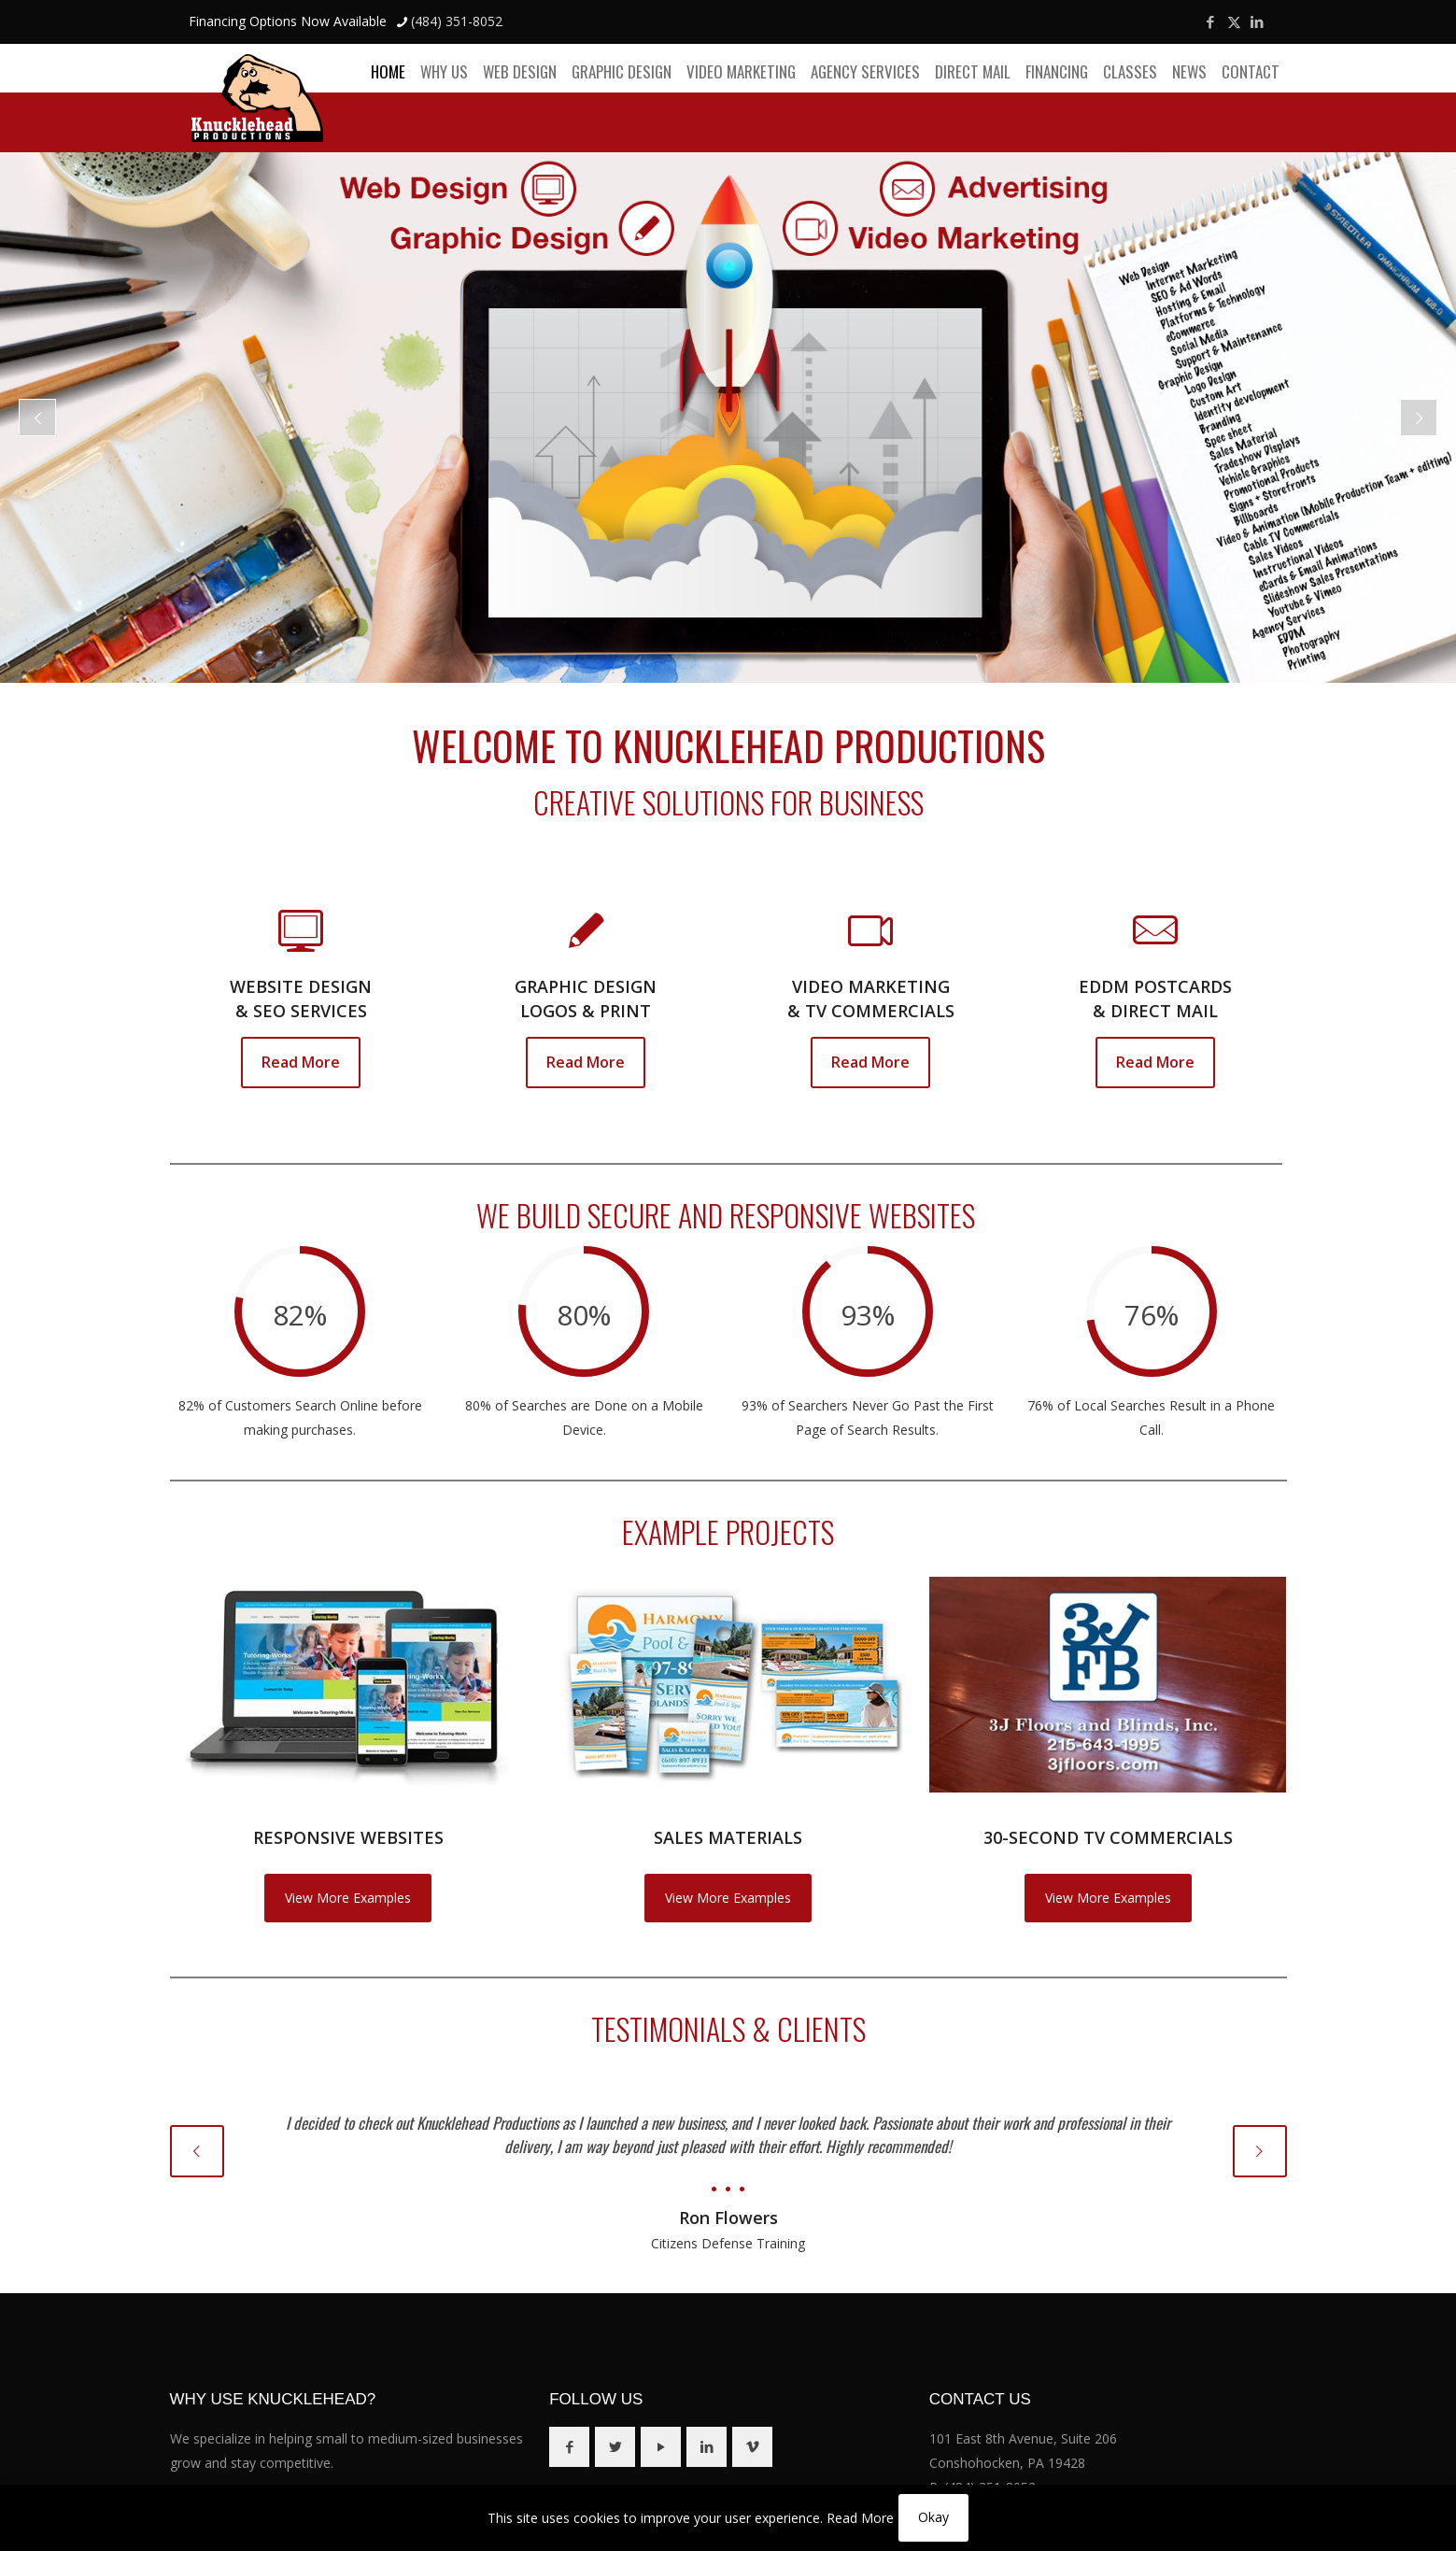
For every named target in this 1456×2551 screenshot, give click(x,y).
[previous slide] (197, 2151)
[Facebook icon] (1211, 21)
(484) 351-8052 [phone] (456, 21)
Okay (933, 2517)
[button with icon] (569, 2447)
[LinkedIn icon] (1258, 21)
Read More (860, 2518)
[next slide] (1260, 2151)
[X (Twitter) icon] (1234, 21)
